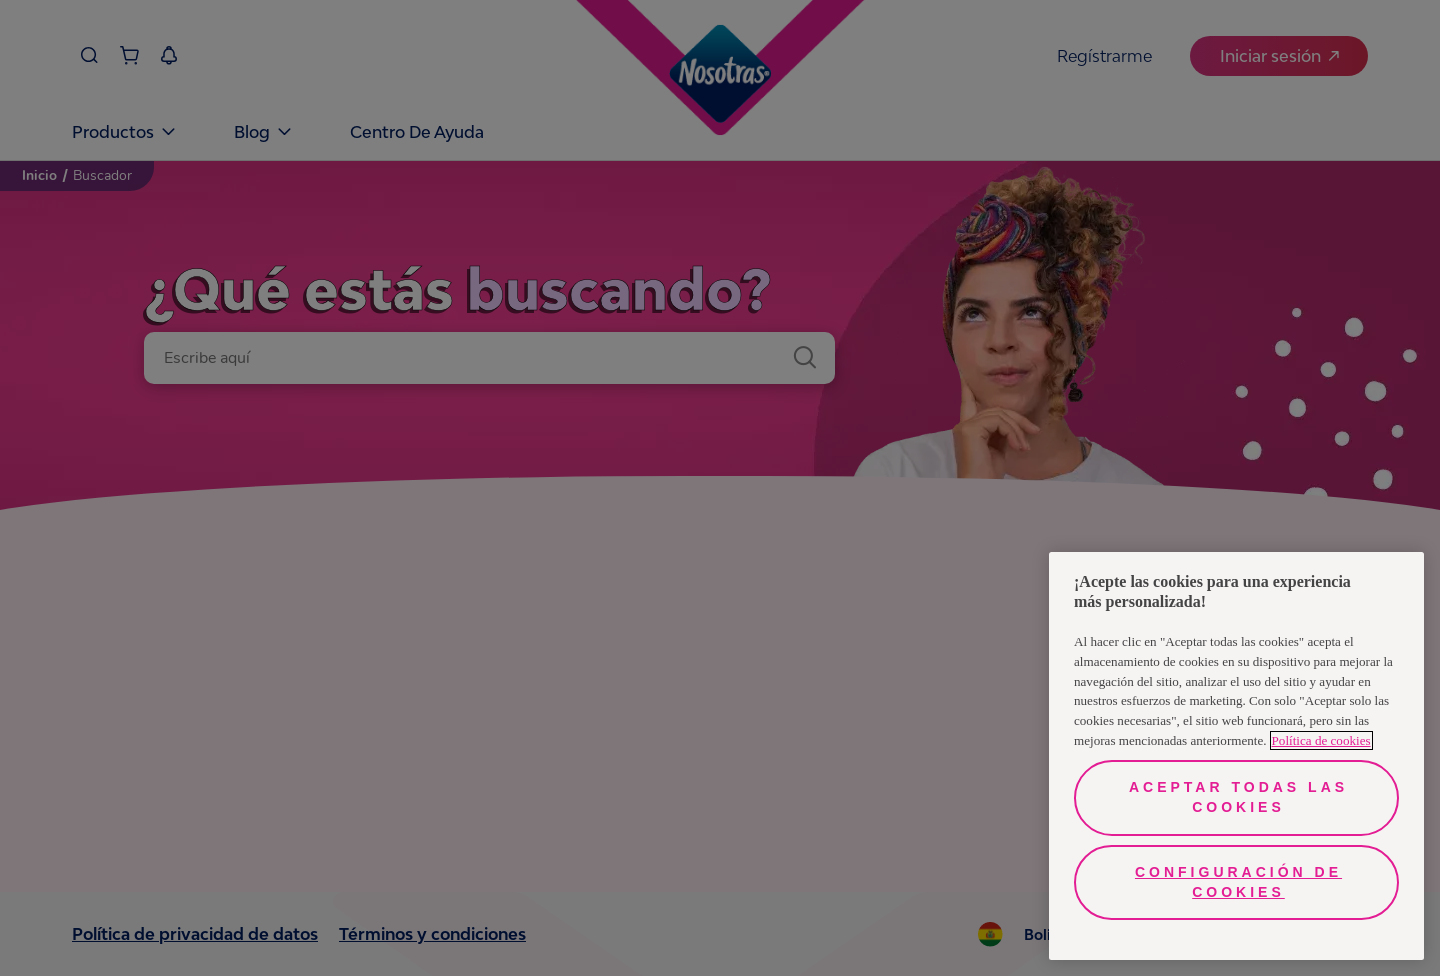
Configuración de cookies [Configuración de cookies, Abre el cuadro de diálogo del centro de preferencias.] (1238, 882)
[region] (1236, 756)
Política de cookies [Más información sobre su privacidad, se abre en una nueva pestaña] (1321, 740)
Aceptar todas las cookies (1238, 797)
